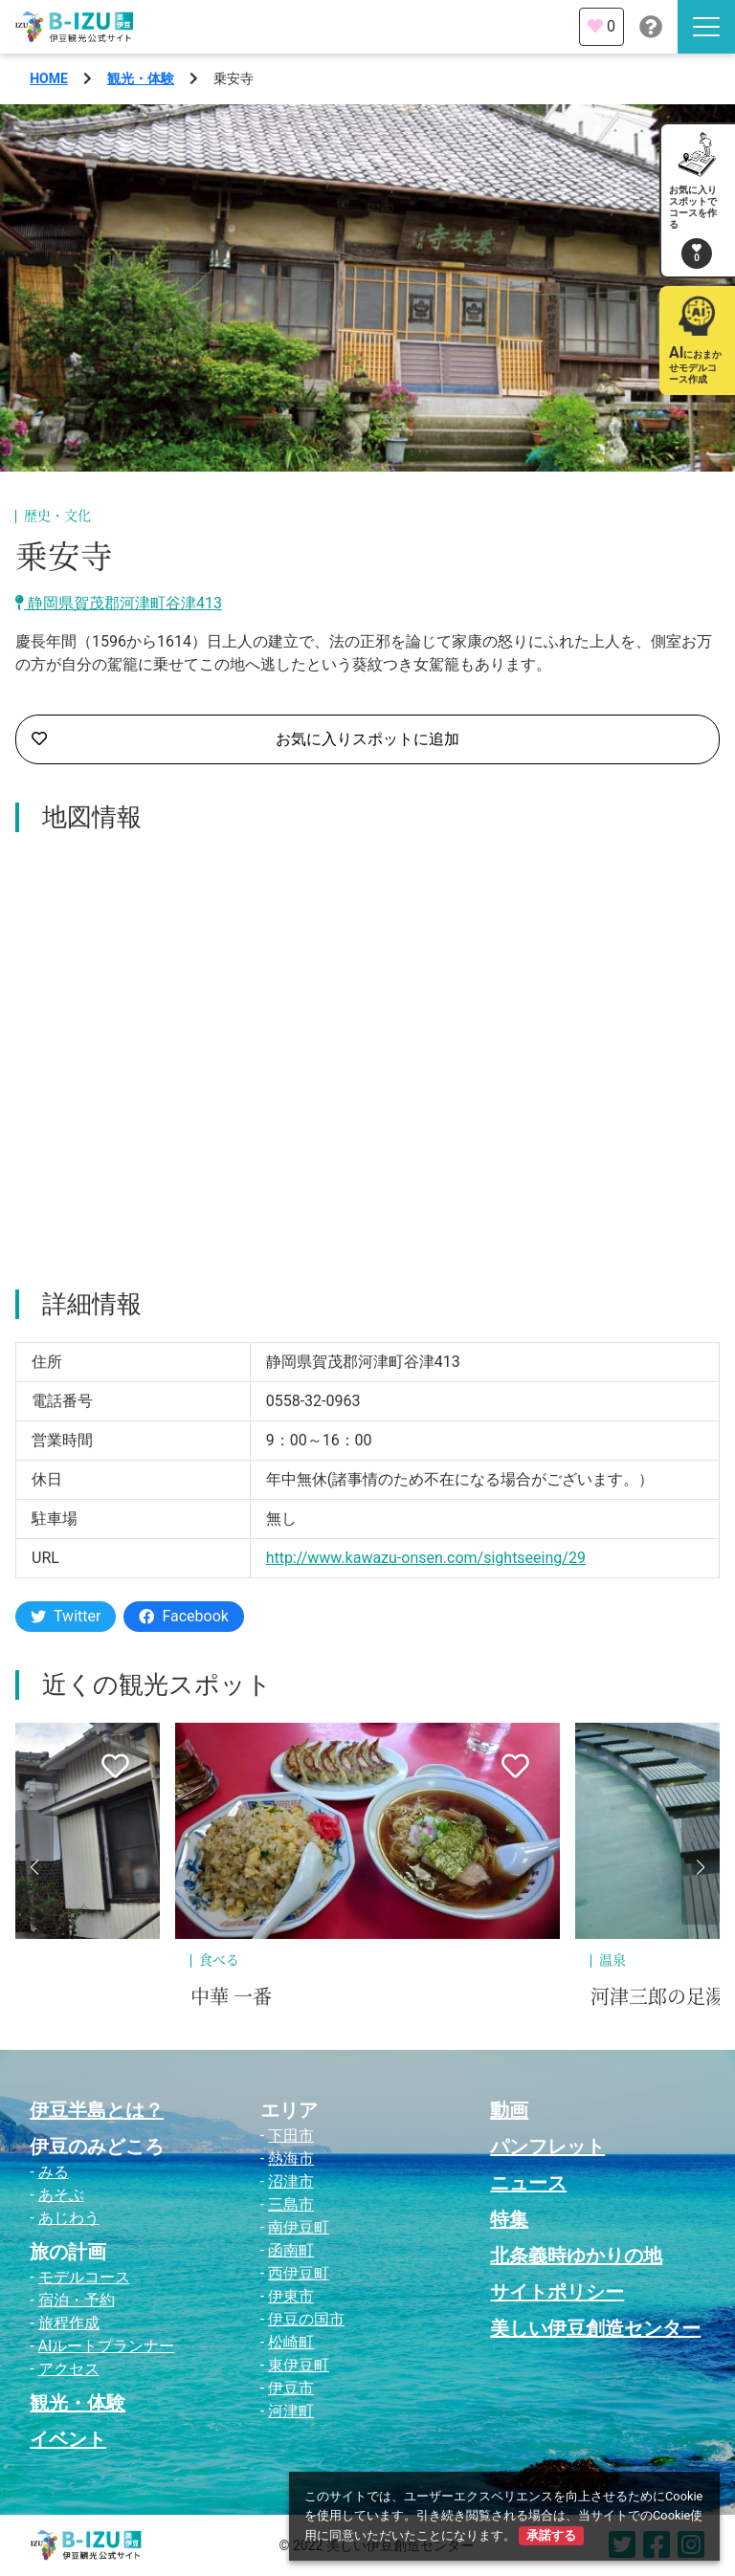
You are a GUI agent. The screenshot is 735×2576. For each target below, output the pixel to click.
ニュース (528, 2182)
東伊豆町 (298, 2365)
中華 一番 (231, 1997)
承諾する (551, 2535)
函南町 (291, 2250)
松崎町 (291, 2342)
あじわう (69, 2218)
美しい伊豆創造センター (595, 2328)
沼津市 (291, 2181)
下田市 (291, 2135)
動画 (509, 2110)
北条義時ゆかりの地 (576, 2255)
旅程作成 (69, 2323)
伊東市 (291, 2296)
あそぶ (61, 2195)
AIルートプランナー (106, 2346)
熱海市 (291, 2158)
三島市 (291, 2204)
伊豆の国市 (306, 2319)
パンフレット (547, 2146)
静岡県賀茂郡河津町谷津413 (118, 603)
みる (53, 2172)
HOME (49, 78)
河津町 (291, 2411)
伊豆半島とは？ (97, 2110)
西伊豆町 (298, 2273)
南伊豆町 (298, 2227)
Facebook (183, 1616)
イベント (68, 2439)
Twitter (65, 1616)
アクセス (69, 2369)
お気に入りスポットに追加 (245, 739)
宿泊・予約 (76, 2300)
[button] (34, 1867)
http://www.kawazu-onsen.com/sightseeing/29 (426, 1558)
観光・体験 (140, 78)
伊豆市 (291, 2388)
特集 (509, 2219)
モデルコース (84, 2277)
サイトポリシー (557, 2291)
